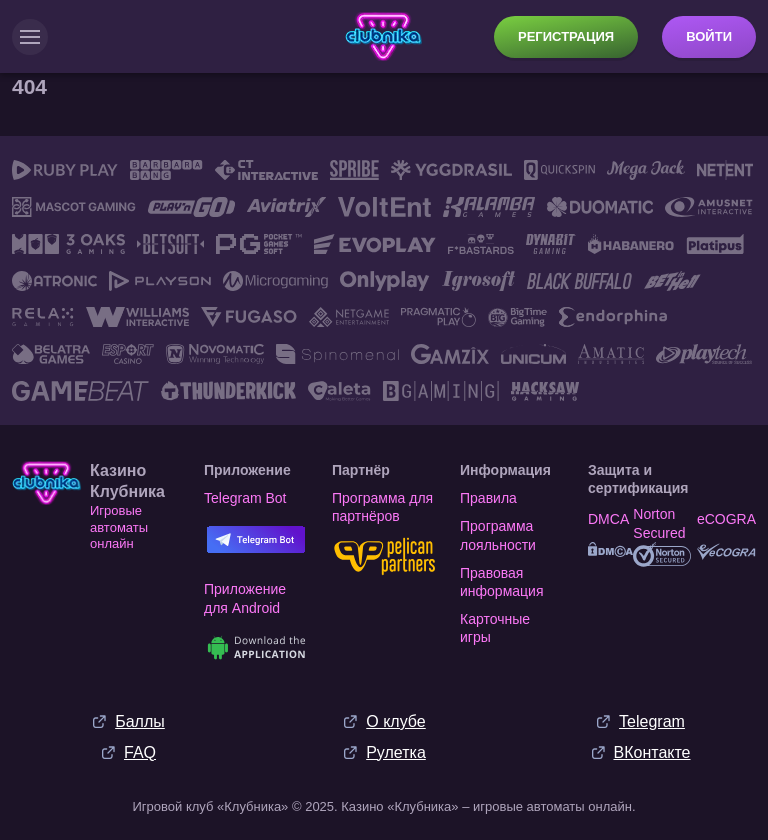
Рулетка (396, 752)
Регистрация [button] (566, 36)
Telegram (652, 721)
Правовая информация (501, 582)
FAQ (140, 752)
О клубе (395, 721)
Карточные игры (495, 628)
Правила (488, 498)
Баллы (140, 721)
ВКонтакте (652, 752)
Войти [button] (709, 36)
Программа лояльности (498, 535)
